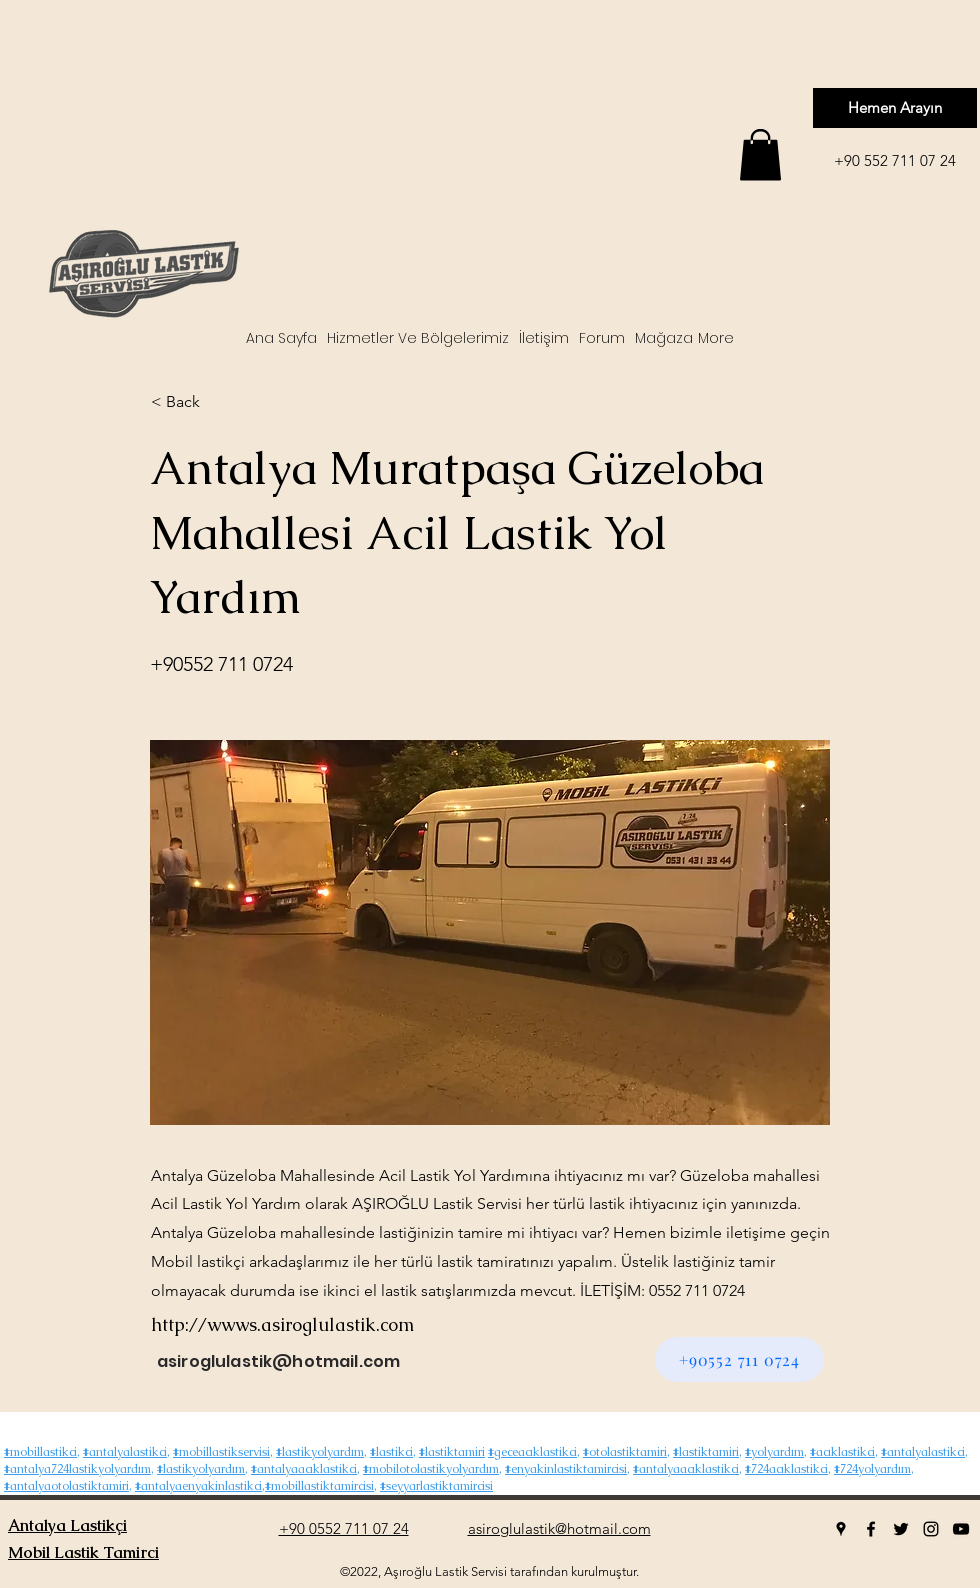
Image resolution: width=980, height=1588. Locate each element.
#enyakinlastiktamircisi (566, 1469)
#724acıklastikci (786, 1469)
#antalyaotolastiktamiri (66, 1486)
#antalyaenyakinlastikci (198, 1486)
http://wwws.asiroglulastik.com (282, 1324)
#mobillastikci (40, 1452)
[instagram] (931, 1529)
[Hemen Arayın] (895, 108)
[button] (760, 154)
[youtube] (961, 1529)
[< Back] (217, 402)
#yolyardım (774, 1452)
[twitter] (901, 1529)
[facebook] (871, 1529)
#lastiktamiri (452, 1452)
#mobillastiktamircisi (319, 1486)
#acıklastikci (842, 1452)
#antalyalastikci (125, 1452)
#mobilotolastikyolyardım (431, 1469)
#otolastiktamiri (625, 1452)
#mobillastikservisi (221, 1452)
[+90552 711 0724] (739, 1359)
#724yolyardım (872, 1469)
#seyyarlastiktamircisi (436, 1486)
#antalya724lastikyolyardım (77, 1469)
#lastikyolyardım (320, 1452)
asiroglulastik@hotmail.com (278, 1361)
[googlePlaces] (841, 1529)
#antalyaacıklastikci (304, 1469)
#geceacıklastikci (532, 1452)
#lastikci (391, 1452)
